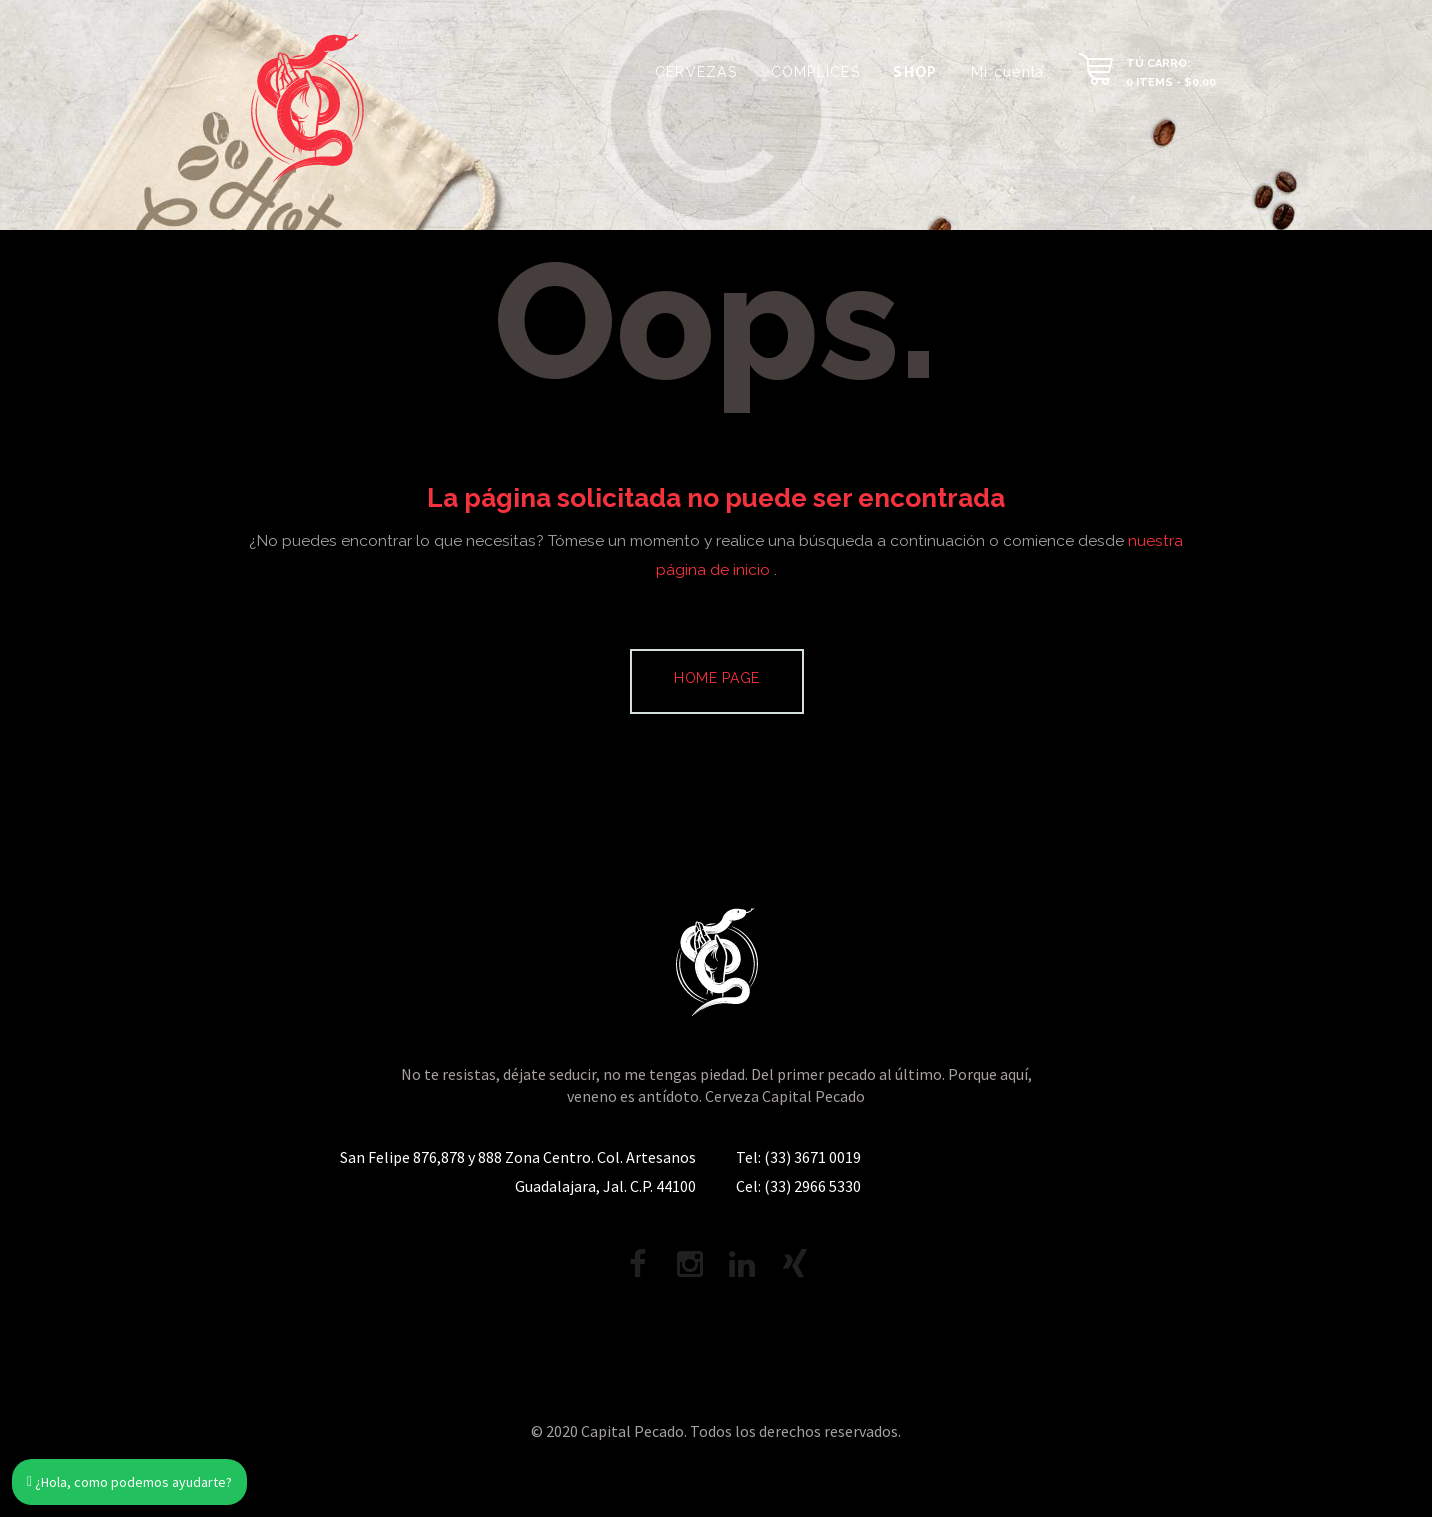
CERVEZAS (696, 72)
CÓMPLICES (815, 72)
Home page (717, 678)
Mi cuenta (1007, 72)
